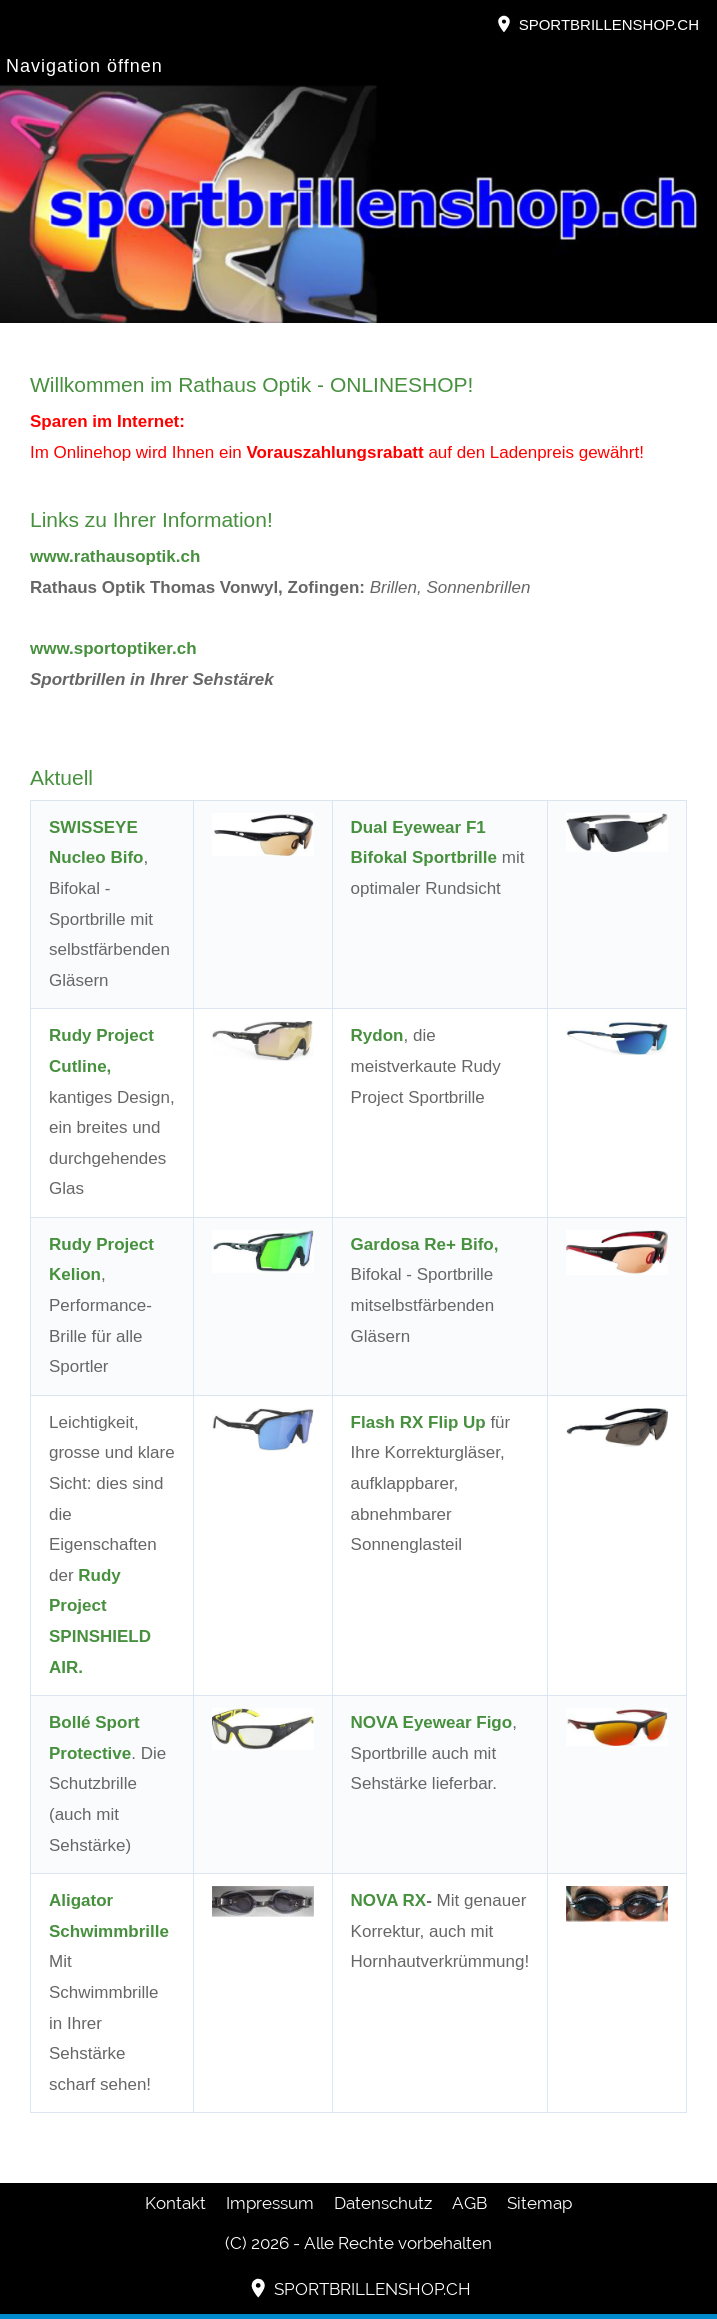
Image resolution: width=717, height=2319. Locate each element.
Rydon (377, 1035)
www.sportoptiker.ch (113, 648)
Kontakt (175, 2203)
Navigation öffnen (84, 66)
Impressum (270, 2203)
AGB (469, 2203)
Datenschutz (383, 2203)
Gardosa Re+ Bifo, (425, 1244)
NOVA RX (389, 1900)
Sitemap (539, 2203)
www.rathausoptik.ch (115, 556)
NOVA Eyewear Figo (432, 1722)
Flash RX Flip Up (418, 1422)
